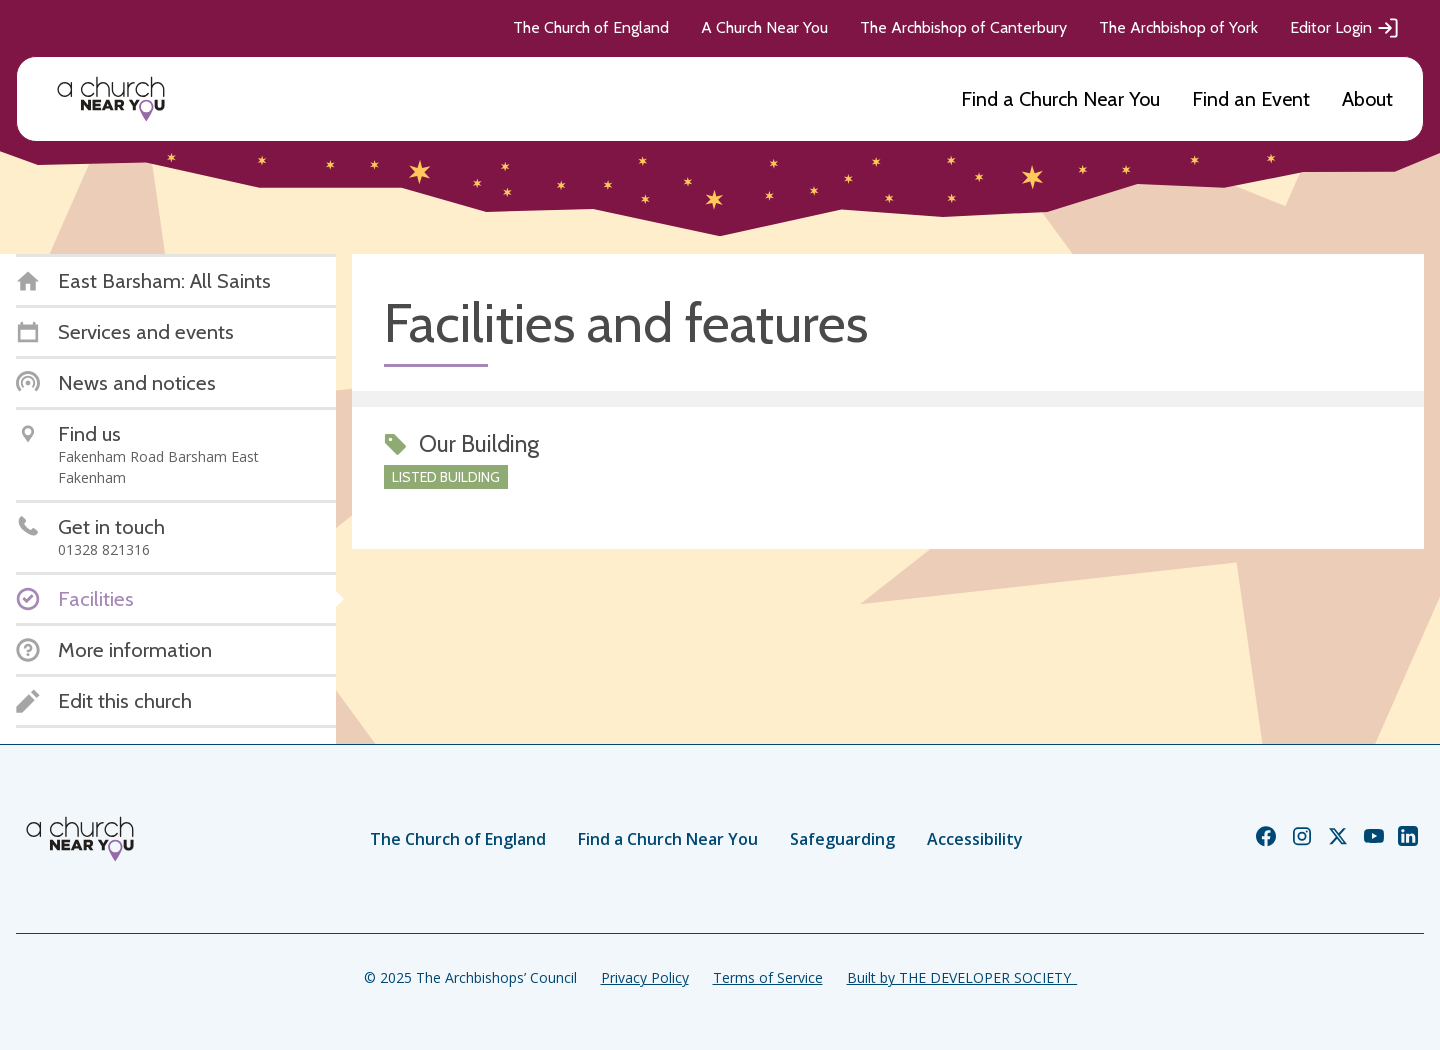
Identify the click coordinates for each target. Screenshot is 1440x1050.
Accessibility (975, 839)
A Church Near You (764, 27)
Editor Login (1345, 28)
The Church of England (591, 27)
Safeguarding (842, 839)
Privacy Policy (645, 977)
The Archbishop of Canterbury (963, 27)
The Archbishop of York (1178, 27)
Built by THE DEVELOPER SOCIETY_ (962, 977)
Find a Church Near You (1060, 99)
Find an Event (1251, 99)
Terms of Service (768, 977)
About (1367, 99)
